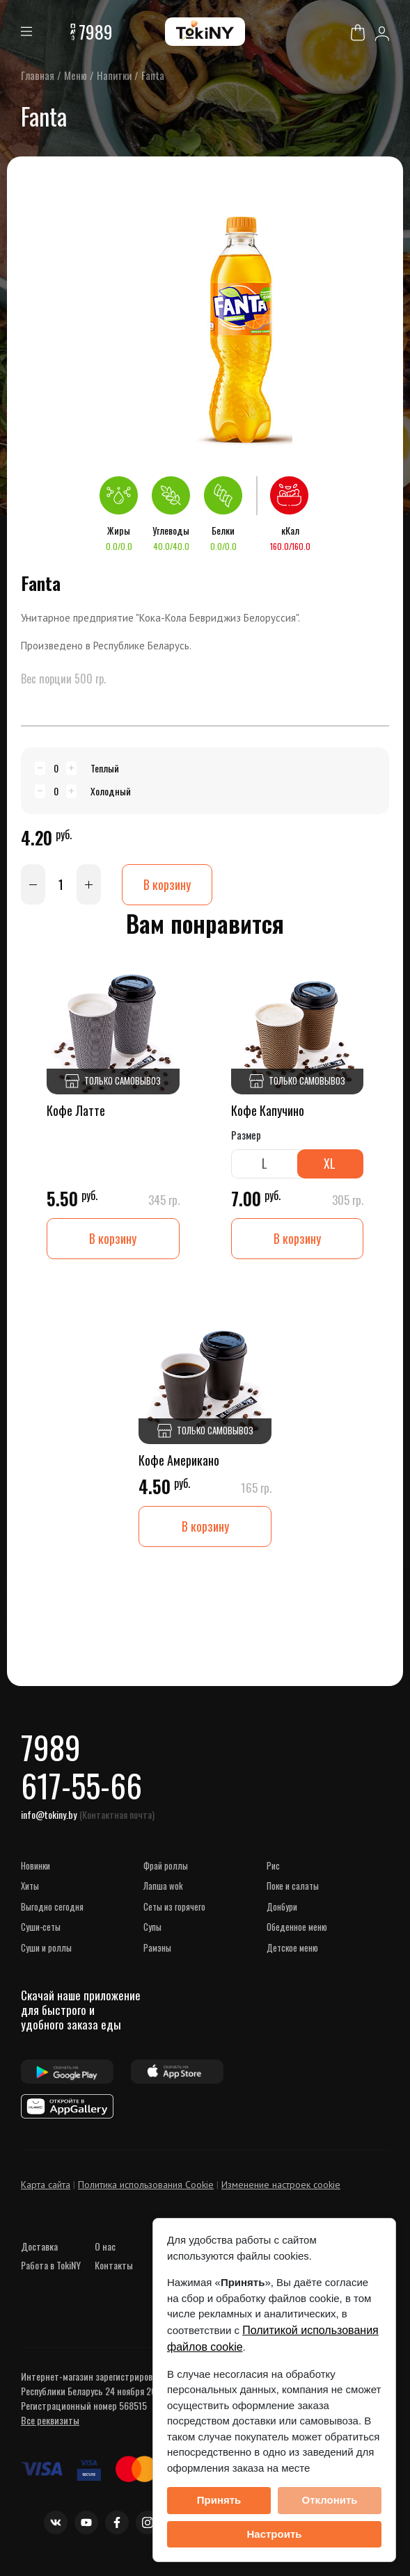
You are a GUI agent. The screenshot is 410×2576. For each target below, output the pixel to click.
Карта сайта (45, 2184)
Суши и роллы (46, 1947)
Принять (219, 2500)
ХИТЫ (30, 1886)
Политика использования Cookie (146, 2184)
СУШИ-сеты (41, 1927)
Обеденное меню (297, 1927)
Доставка (39, 2246)
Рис (273, 1865)
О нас (105, 2246)
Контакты (114, 2265)
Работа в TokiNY (51, 2265)
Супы (152, 1927)
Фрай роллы (165, 1865)
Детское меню (292, 1947)
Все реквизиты (50, 2420)
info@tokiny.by (49, 1814)
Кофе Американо (179, 1460)
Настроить (274, 2534)
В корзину (167, 884)
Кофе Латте (76, 1110)
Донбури (282, 1906)
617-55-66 (81, 1784)
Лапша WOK (163, 1886)
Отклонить (329, 2500)
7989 (96, 31)
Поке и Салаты (293, 1886)
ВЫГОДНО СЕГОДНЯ (52, 1906)
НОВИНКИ (35, 1865)
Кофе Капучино (267, 1110)
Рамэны (157, 1947)
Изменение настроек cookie (280, 2184)
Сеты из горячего (174, 1906)
